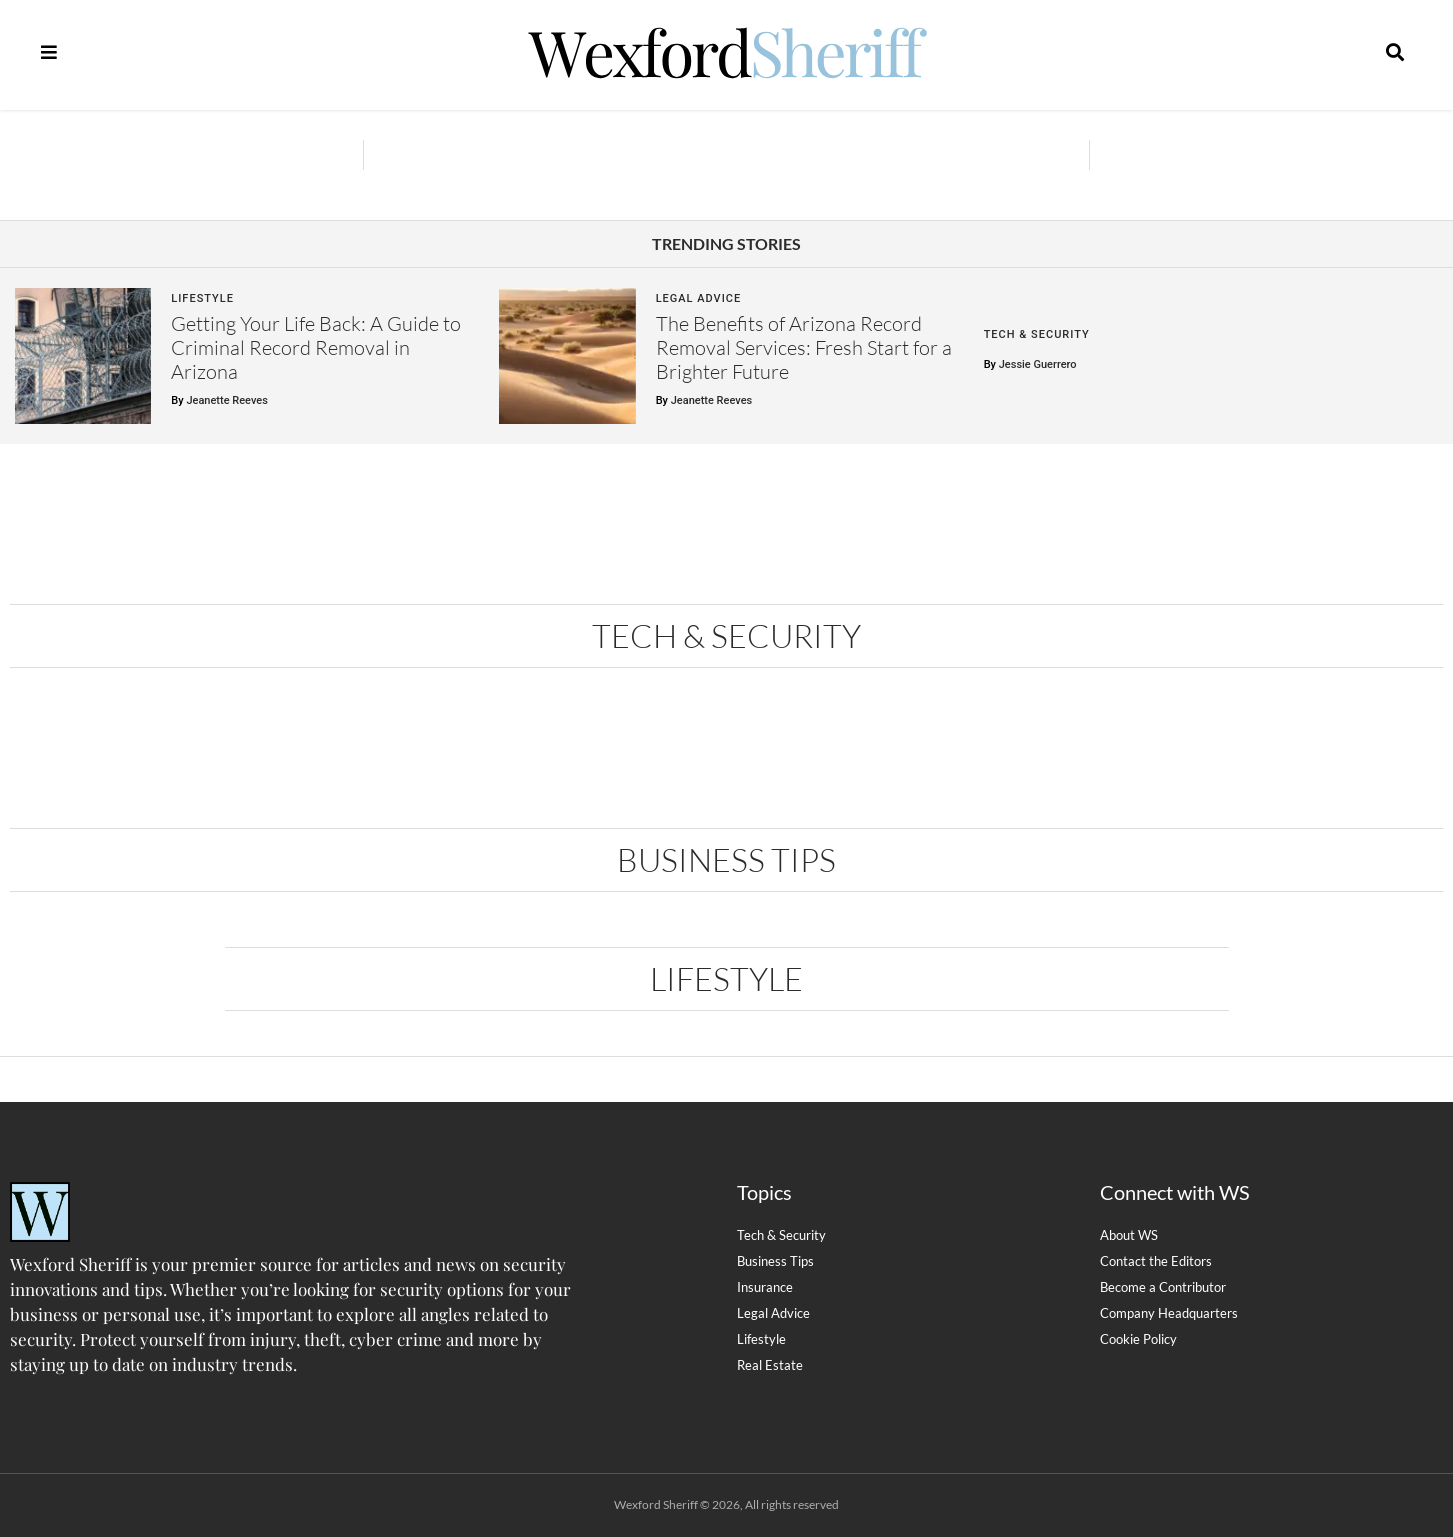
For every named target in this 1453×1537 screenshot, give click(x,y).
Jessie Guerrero (1038, 364)
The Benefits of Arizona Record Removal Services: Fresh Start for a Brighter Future (804, 347)
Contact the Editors (1156, 1261)
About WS (1129, 1235)
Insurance (765, 1287)
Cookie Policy (1138, 1339)
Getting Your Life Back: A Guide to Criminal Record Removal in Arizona (316, 347)
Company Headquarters (1169, 1313)
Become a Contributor (1163, 1287)
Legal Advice (699, 298)
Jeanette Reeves (226, 400)
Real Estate (770, 1365)
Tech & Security (1037, 334)
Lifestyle (202, 298)
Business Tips (726, 859)
